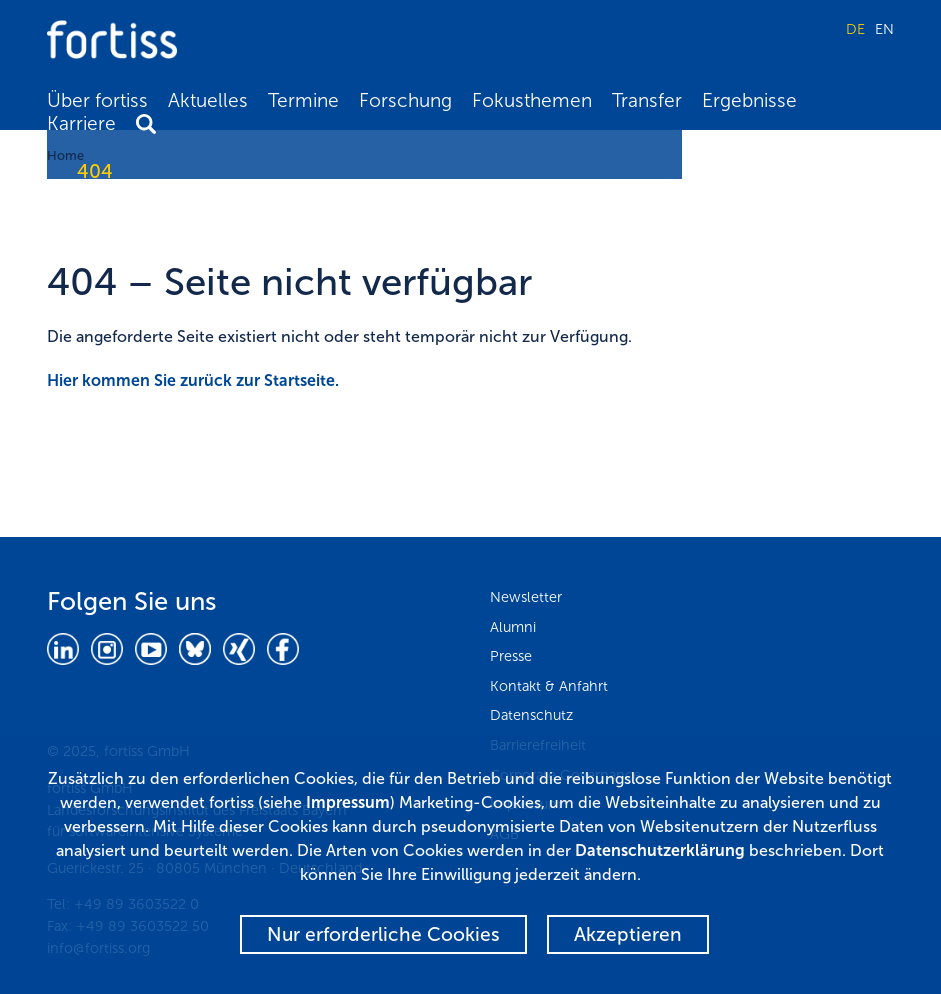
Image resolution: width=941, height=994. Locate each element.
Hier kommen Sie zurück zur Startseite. (193, 380)
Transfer (647, 100)
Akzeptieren (628, 934)
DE (855, 29)
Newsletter (526, 597)
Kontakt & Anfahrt (549, 686)
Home (65, 155)
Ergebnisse (749, 100)
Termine (303, 100)
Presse (511, 656)
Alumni (513, 627)
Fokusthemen (532, 100)
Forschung (405, 100)
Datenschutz (531, 715)
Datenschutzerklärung (660, 850)
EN (884, 29)
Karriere (81, 123)
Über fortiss (97, 100)
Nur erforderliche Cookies (383, 934)
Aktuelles (208, 100)
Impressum (348, 802)
